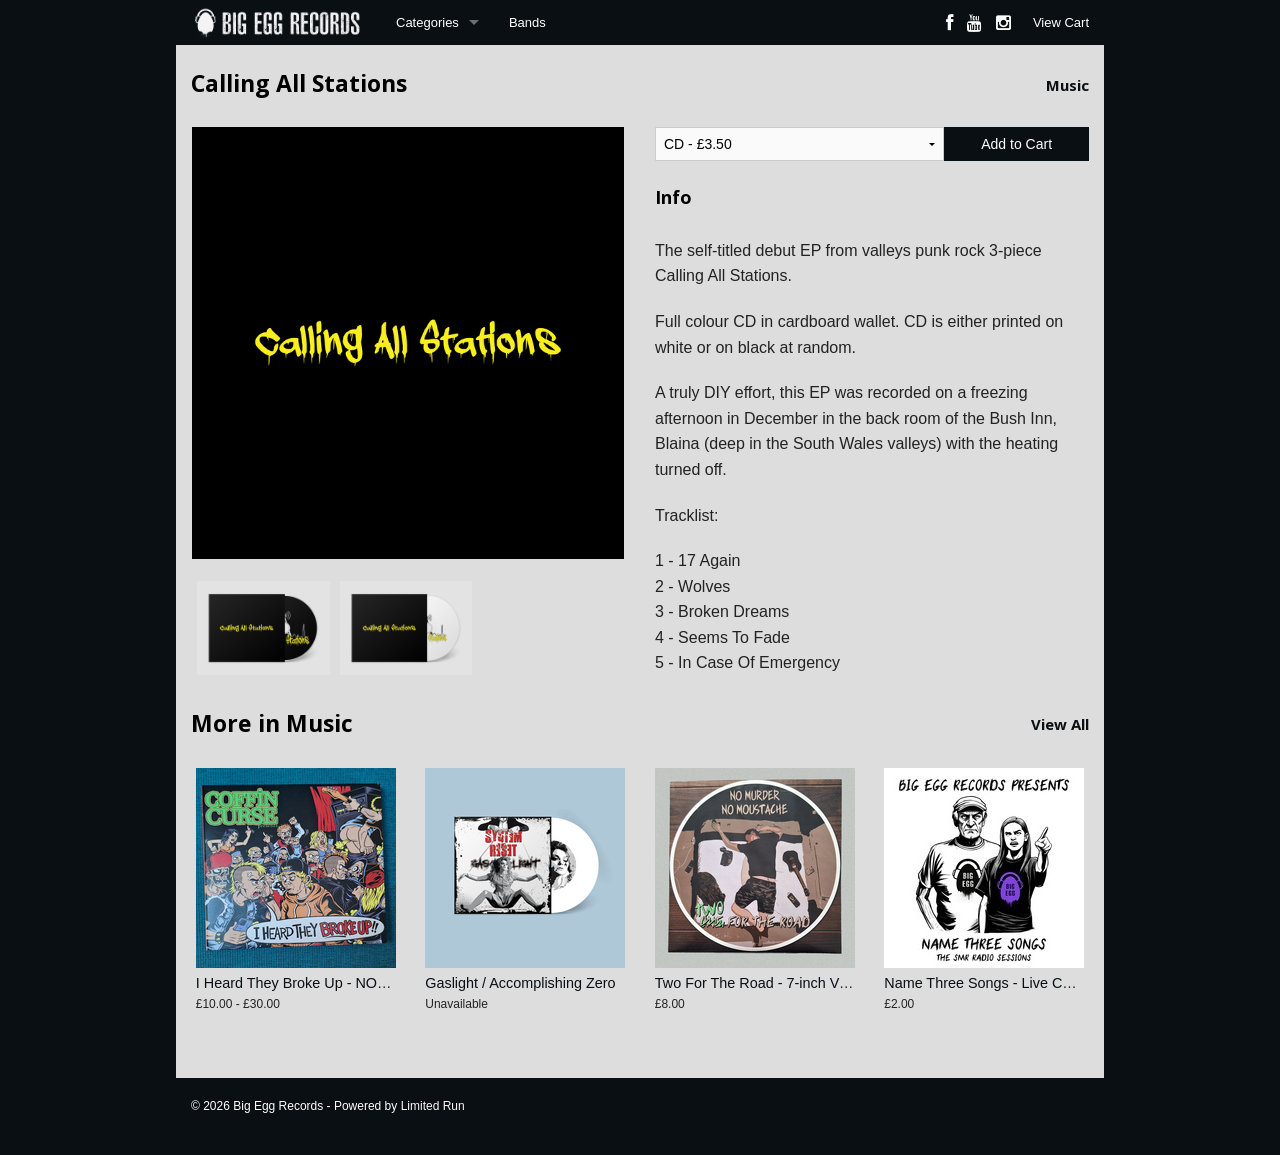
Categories (427, 22)
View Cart (1061, 22)
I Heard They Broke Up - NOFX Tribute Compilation (360, 983)
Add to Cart (1016, 144)
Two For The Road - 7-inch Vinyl (758, 983)
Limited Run (433, 1106)
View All (1060, 724)
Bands (527, 22)
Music (1067, 85)
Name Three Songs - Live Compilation (1006, 983)
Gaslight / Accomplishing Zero (520, 983)
